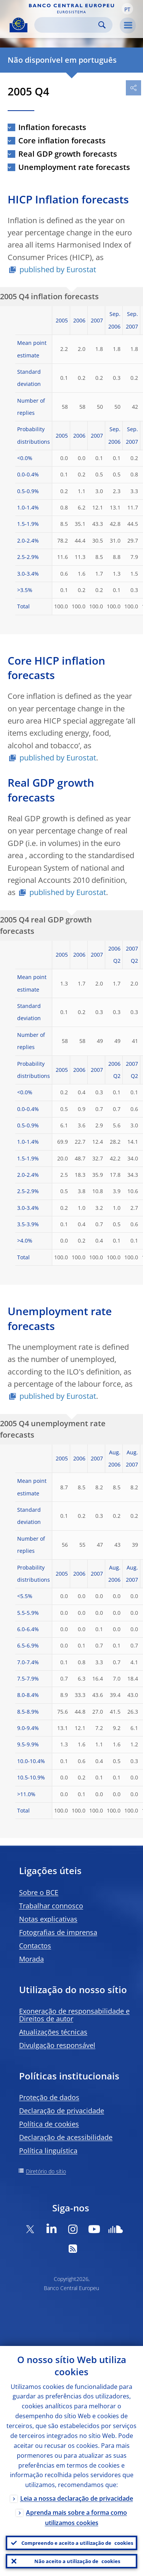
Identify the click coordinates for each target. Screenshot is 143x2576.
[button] (127, 8)
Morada (31, 1958)
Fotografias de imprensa (58, 1932)
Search (102, 25)
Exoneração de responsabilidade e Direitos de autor (74, 2014)
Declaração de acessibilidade (65, 2137)
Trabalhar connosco (51, 1905)
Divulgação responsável (57, 2045)
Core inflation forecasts (62, 140)
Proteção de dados (49, 2097)
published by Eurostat (57, 269)
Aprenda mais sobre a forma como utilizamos (76, 2517)
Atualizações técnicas (53, 2031)
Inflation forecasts (52, 127)
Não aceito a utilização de (77, 2561)
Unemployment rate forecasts (74, 167)
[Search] (67, 25)
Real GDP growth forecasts (67, 154)
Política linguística (48, 2150)
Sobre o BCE (38, 1892)
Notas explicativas (48, 1919)
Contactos (35, 1945)
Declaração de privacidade (61, 2110)
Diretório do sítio (46, 2171)
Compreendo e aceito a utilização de (77, 2543)
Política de (49, 2123)
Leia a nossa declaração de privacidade (76, 2498)
